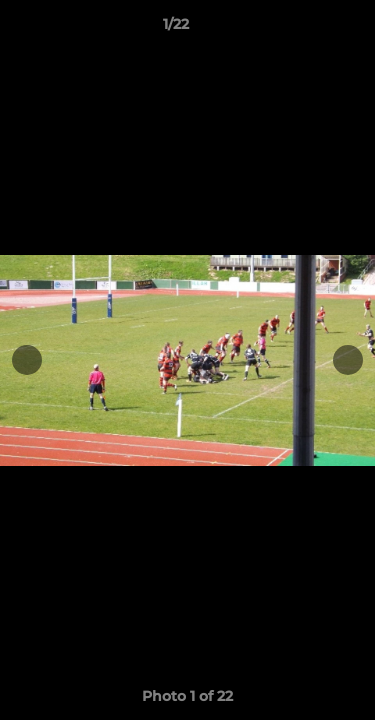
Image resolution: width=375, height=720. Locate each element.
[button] (303, 29)
